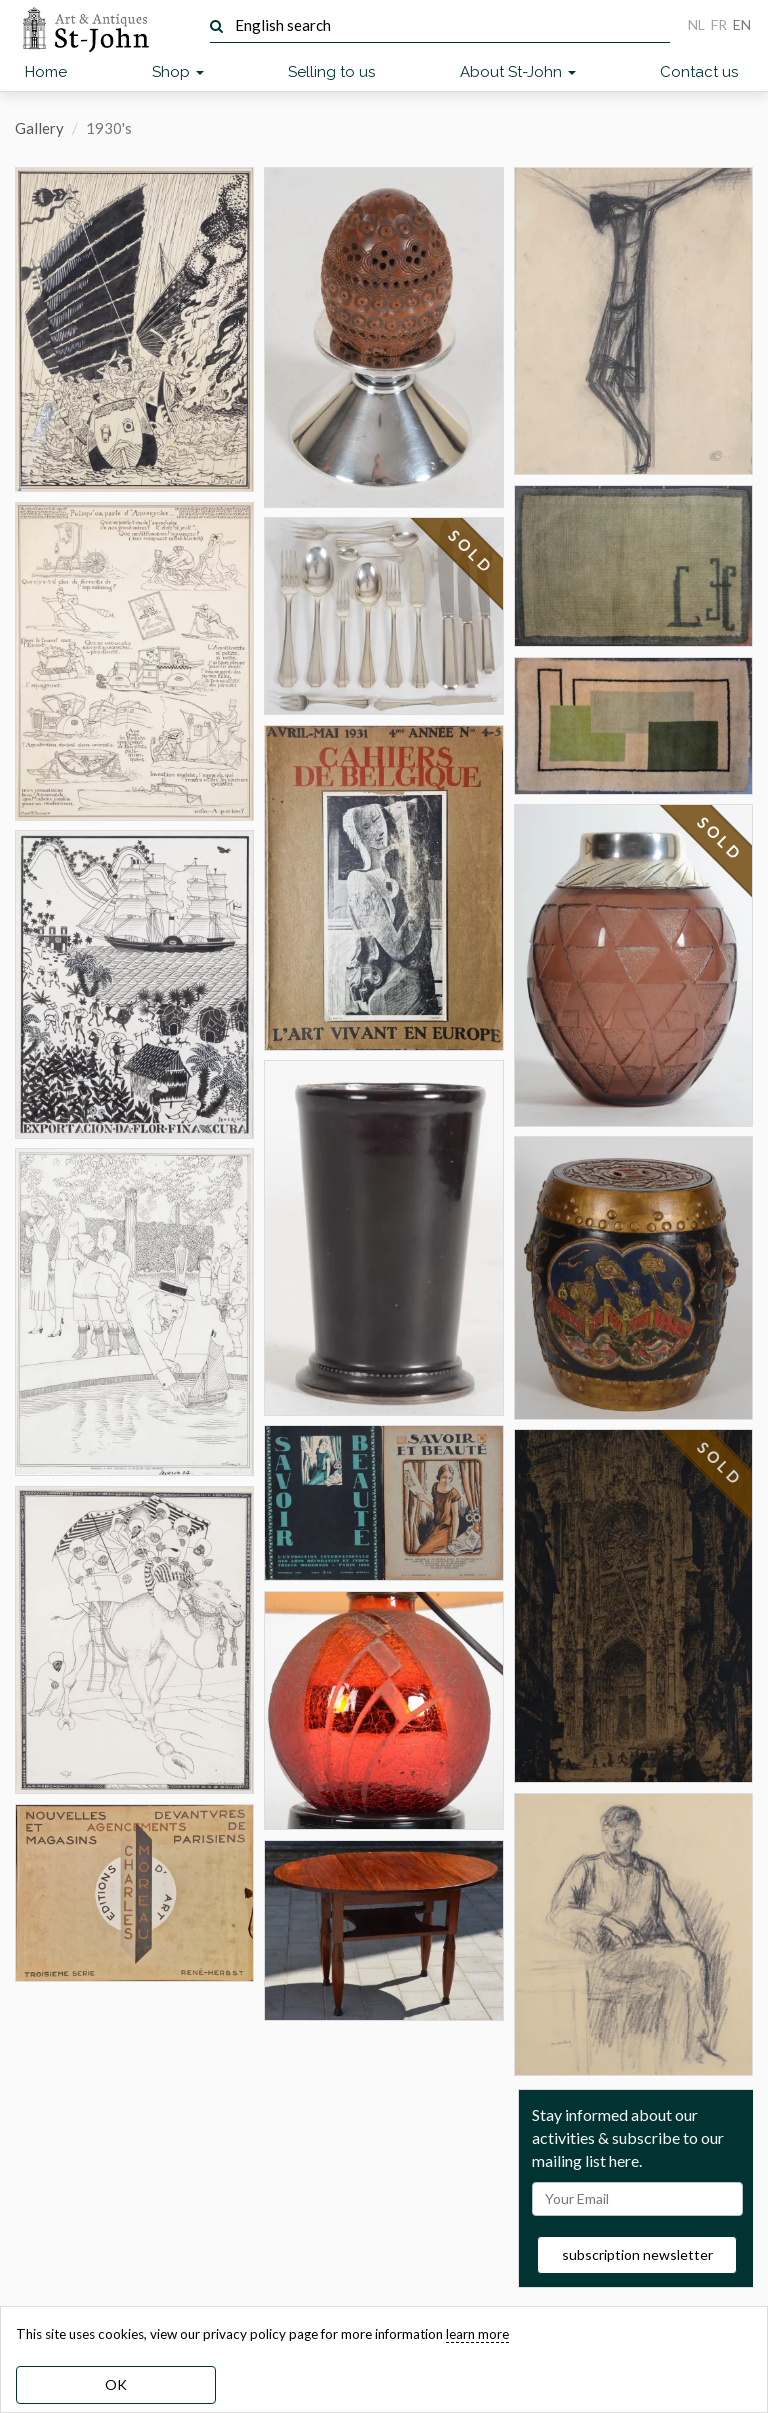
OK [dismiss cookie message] (116, 2384)
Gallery (39, 128)
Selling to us (331, 72)
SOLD (471, 552)
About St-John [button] (518, 72)
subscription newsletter (637, 2254)
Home (46, 72)
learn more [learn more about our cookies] (477, 2334)
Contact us (699, 72)
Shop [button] (178, 72)
